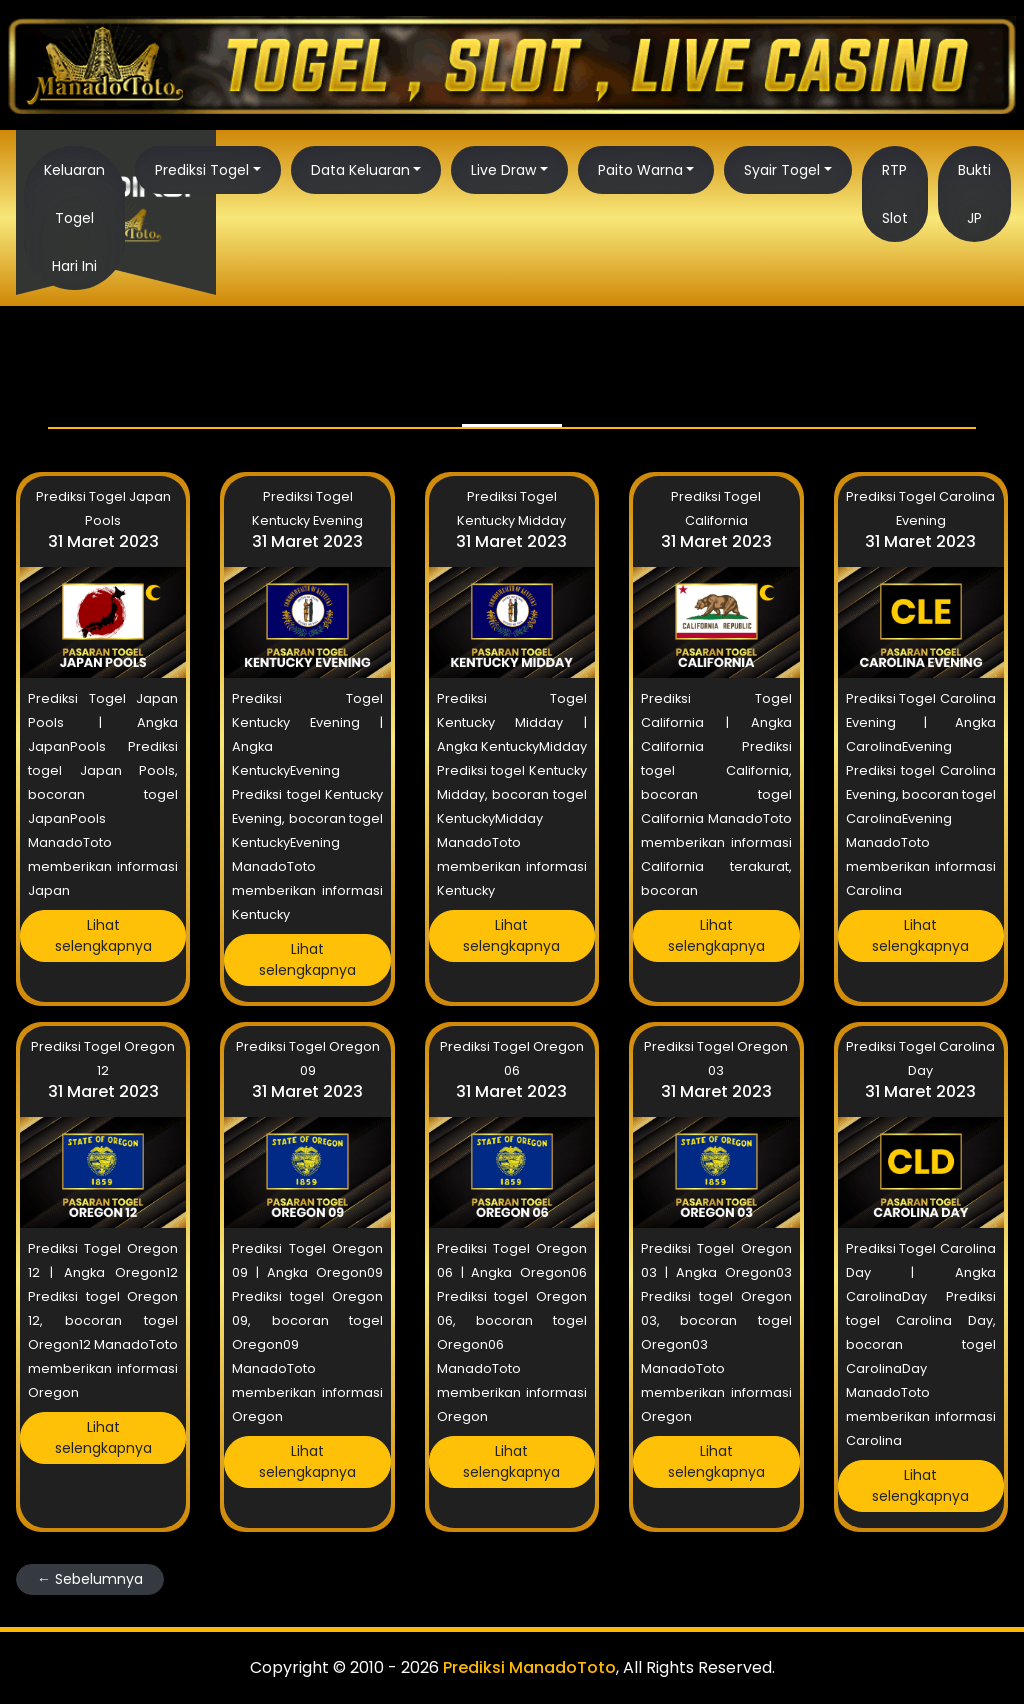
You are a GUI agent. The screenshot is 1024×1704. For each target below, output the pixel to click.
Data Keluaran (360, 170)
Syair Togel (782, 170)
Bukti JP (974, 194)
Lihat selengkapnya (103, 935)
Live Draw (503, 170)
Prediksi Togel (202, 170)
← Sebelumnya (90, 1579)
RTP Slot (895, 194)
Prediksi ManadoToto (529, 1667)
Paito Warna (640, 170)
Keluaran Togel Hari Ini (74, 218)
